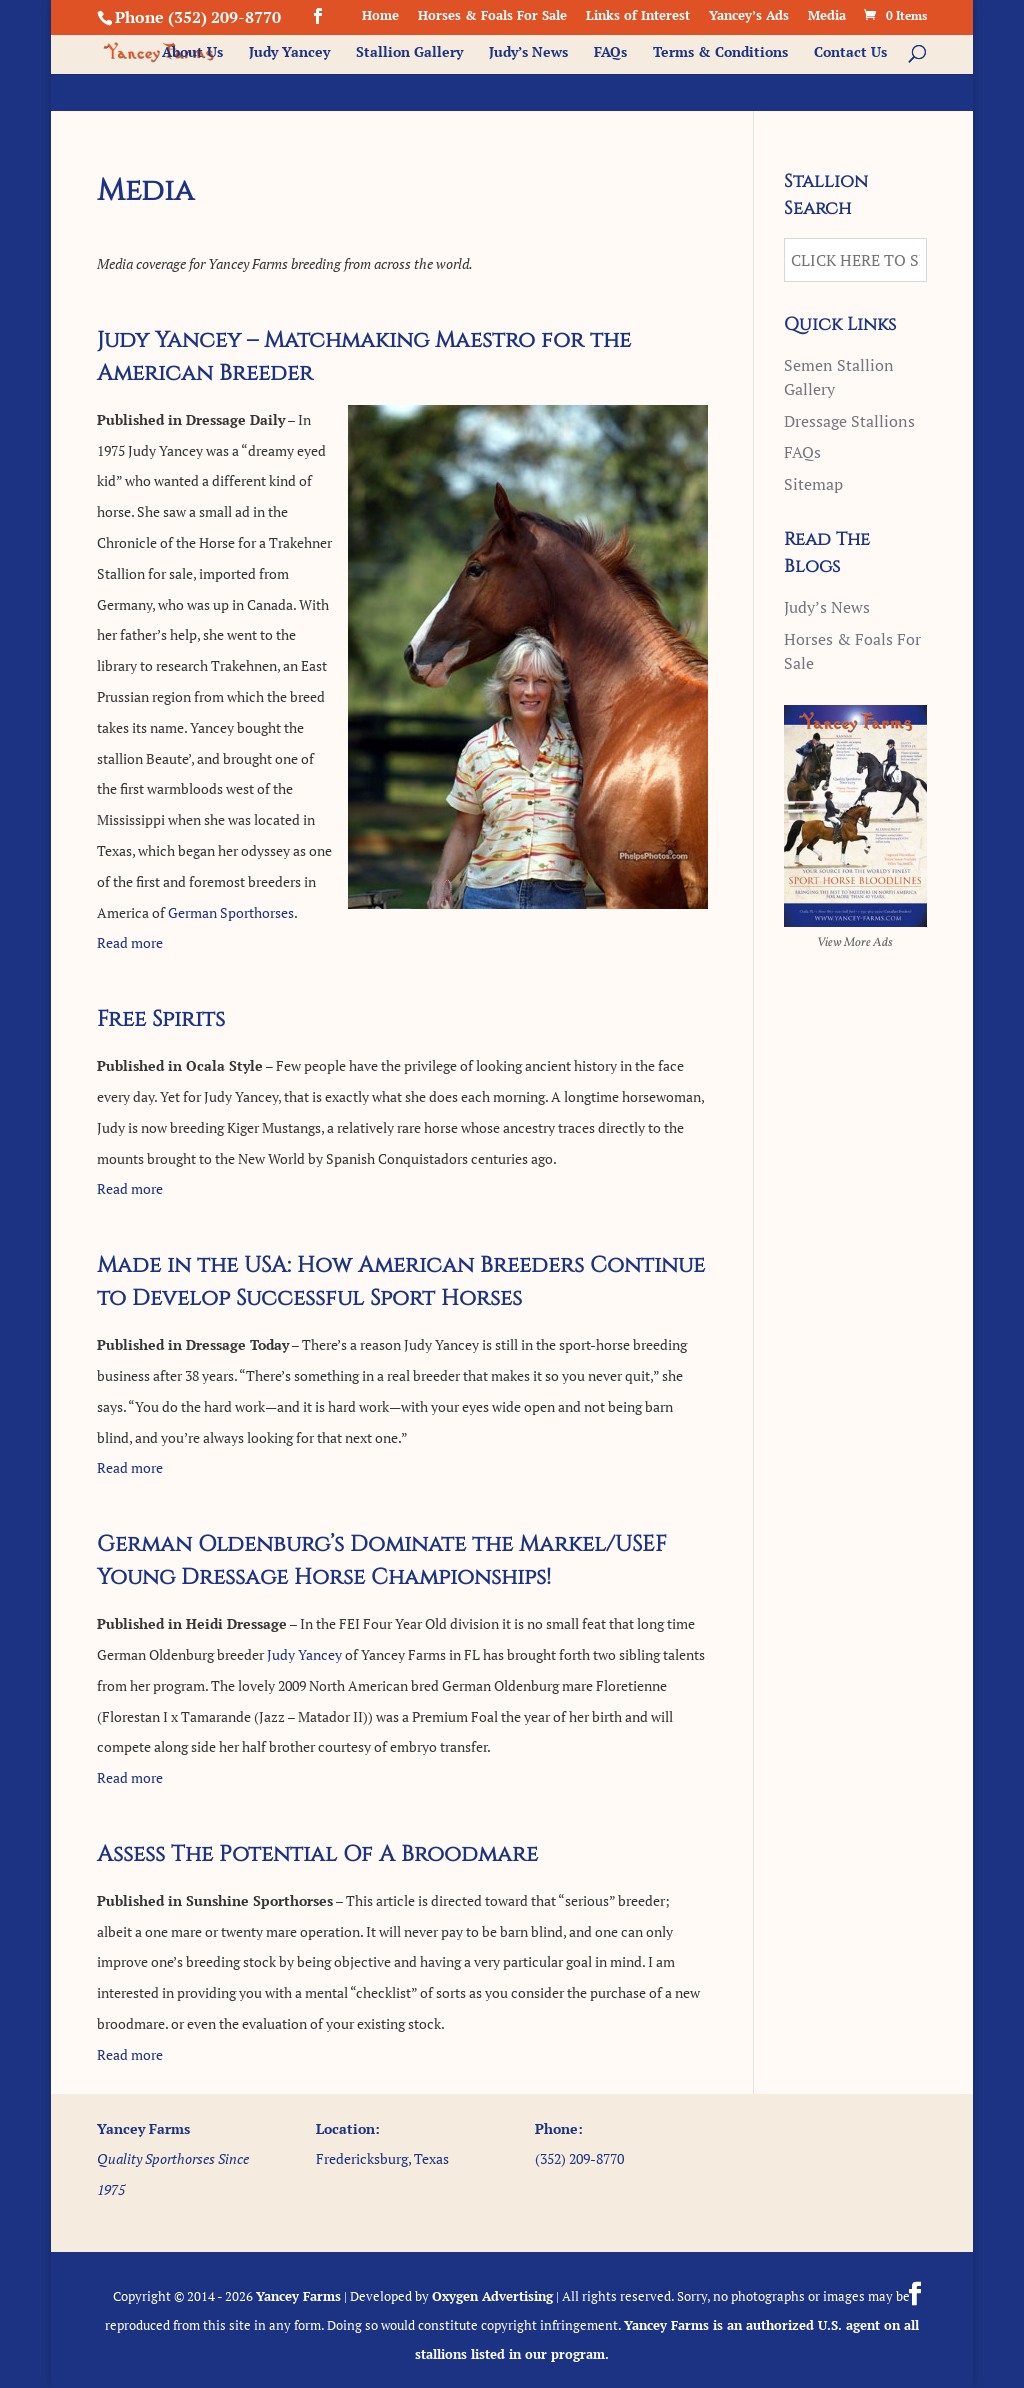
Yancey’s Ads (749, 16)
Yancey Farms (298, 2296)
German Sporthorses (231, 912)
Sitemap (813, 484)
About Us (192, 53)
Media (827, 16)
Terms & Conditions (720, 53)
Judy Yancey (289, 53)
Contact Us (850, 53)
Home (380, 16)
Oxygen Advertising (492, 2296)
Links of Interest (638, 16)
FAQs (610, 53)
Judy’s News (528, 53)
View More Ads (855, 943)
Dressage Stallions (849, 421)
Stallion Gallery (409, 53)
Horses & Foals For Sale (492, 16)
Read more (130, 942)
